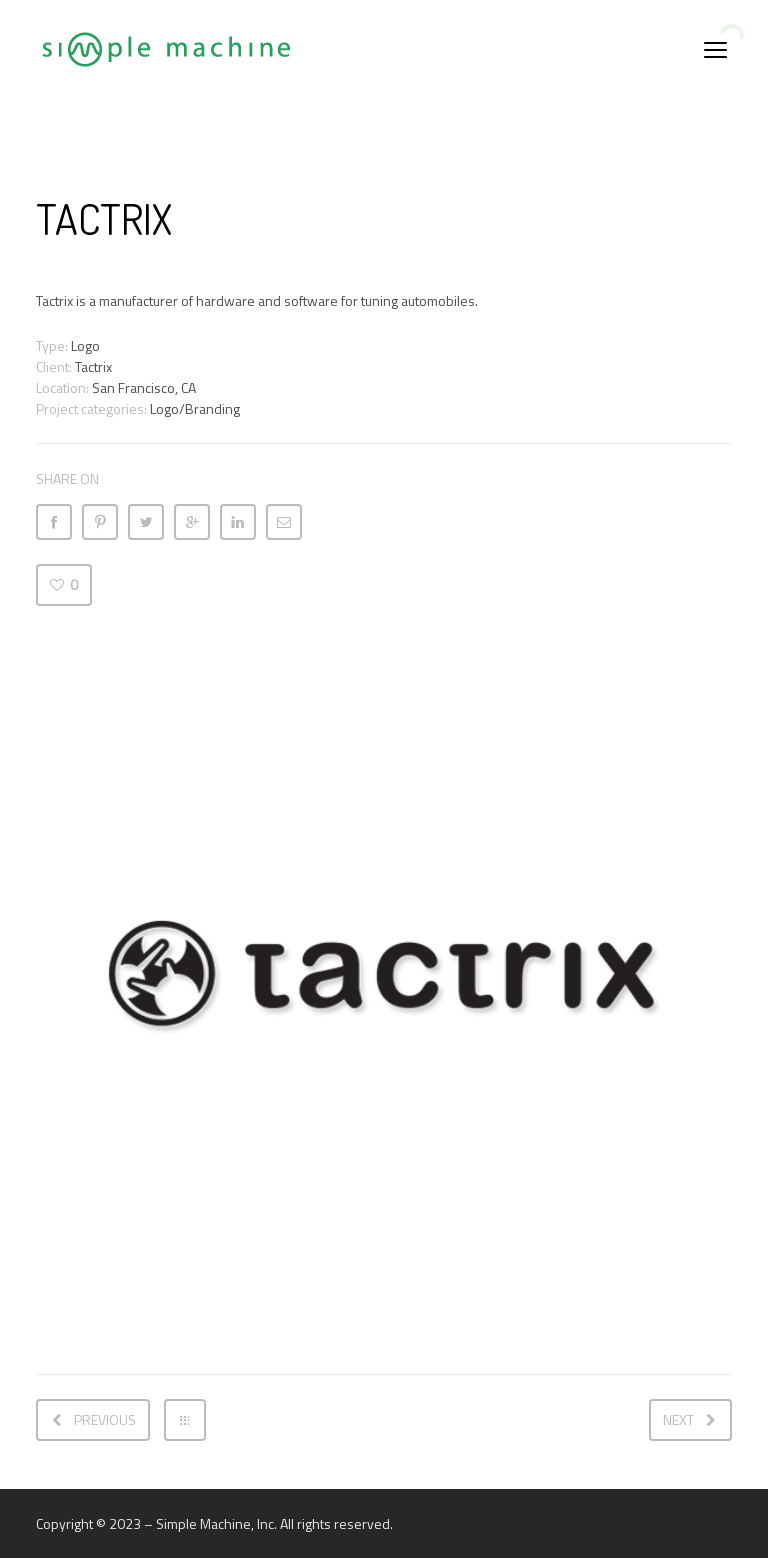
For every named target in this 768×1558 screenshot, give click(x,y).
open (716, 50)
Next (678, 1419)
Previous (105, 1419)
